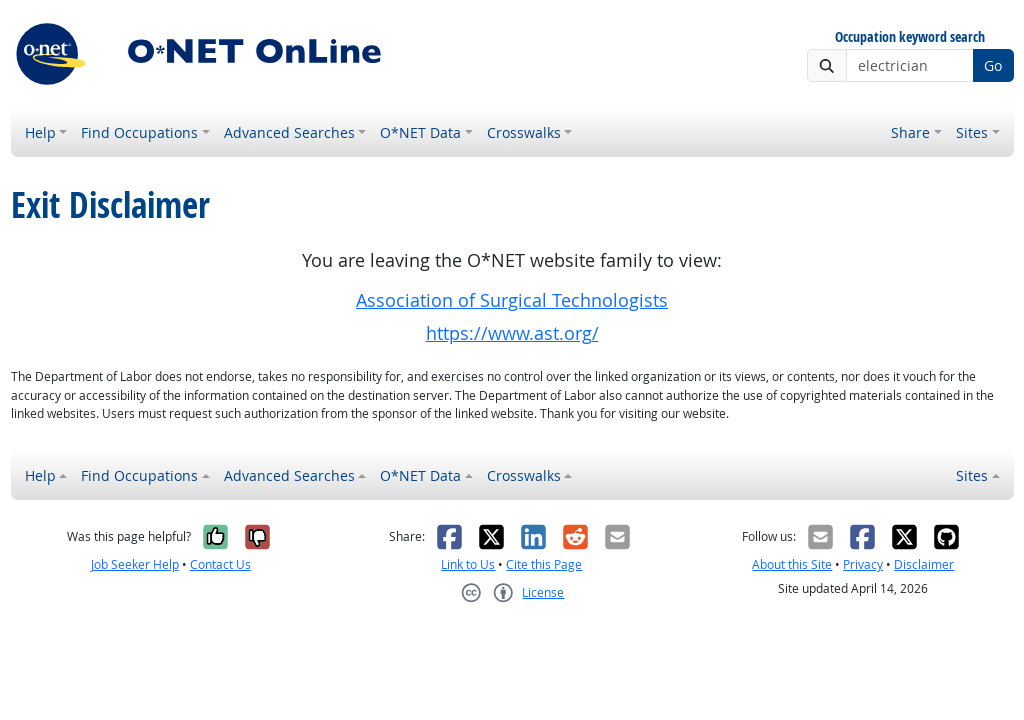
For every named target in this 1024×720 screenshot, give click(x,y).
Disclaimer (924, 564)
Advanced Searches (289, 132)
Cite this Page (544, 564)
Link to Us (468, 564)
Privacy (863, 564)
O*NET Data (420, 132)
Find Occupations (139, 132)
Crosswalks (524, 132)
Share (910, 132)
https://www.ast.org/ (512, 333)
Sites (972, 132)
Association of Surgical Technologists (512, 300)
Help (40, 132)
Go (993, 65)
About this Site (792, 564)
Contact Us (220, 564)
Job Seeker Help (135, 564)
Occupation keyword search (910, 37)
